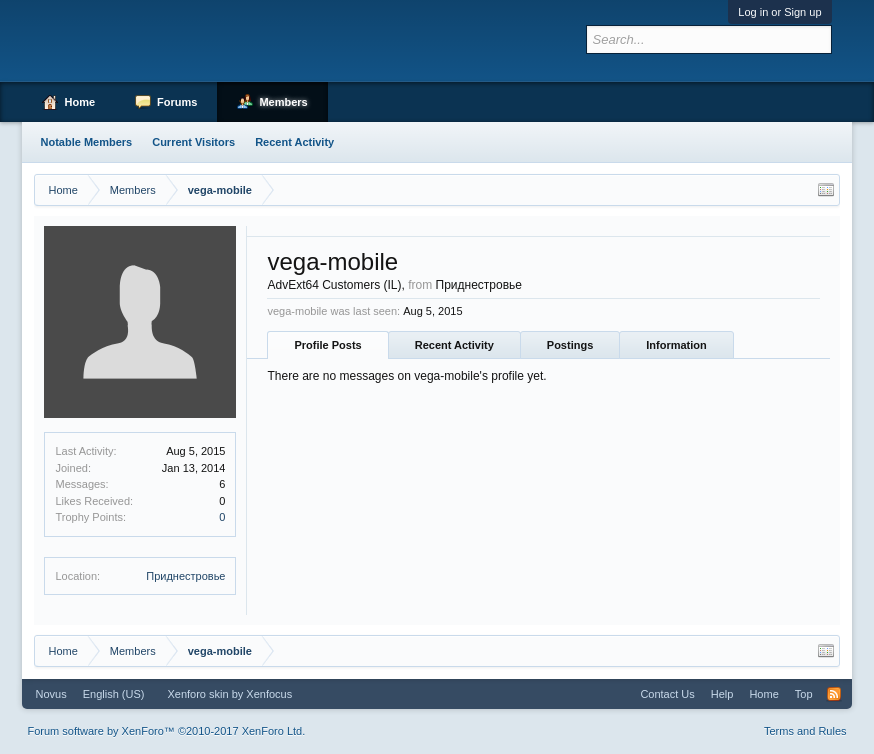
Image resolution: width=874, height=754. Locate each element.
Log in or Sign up (779, 12)
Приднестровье (185, 576)
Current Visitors (193, 142)
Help (722, 694)
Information (676, 345)
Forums (177, 102)
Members (283, 102)
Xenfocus (269, 694)
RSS (834, 694)
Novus (50, 694)
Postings (570, 345)
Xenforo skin (197, 694)
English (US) (114, 694)
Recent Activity (454, 345)
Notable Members (86, 142)
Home (79, 102)
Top (804, 694)
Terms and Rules (805, 731)
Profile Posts (327, 345)
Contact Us (667, 694)
